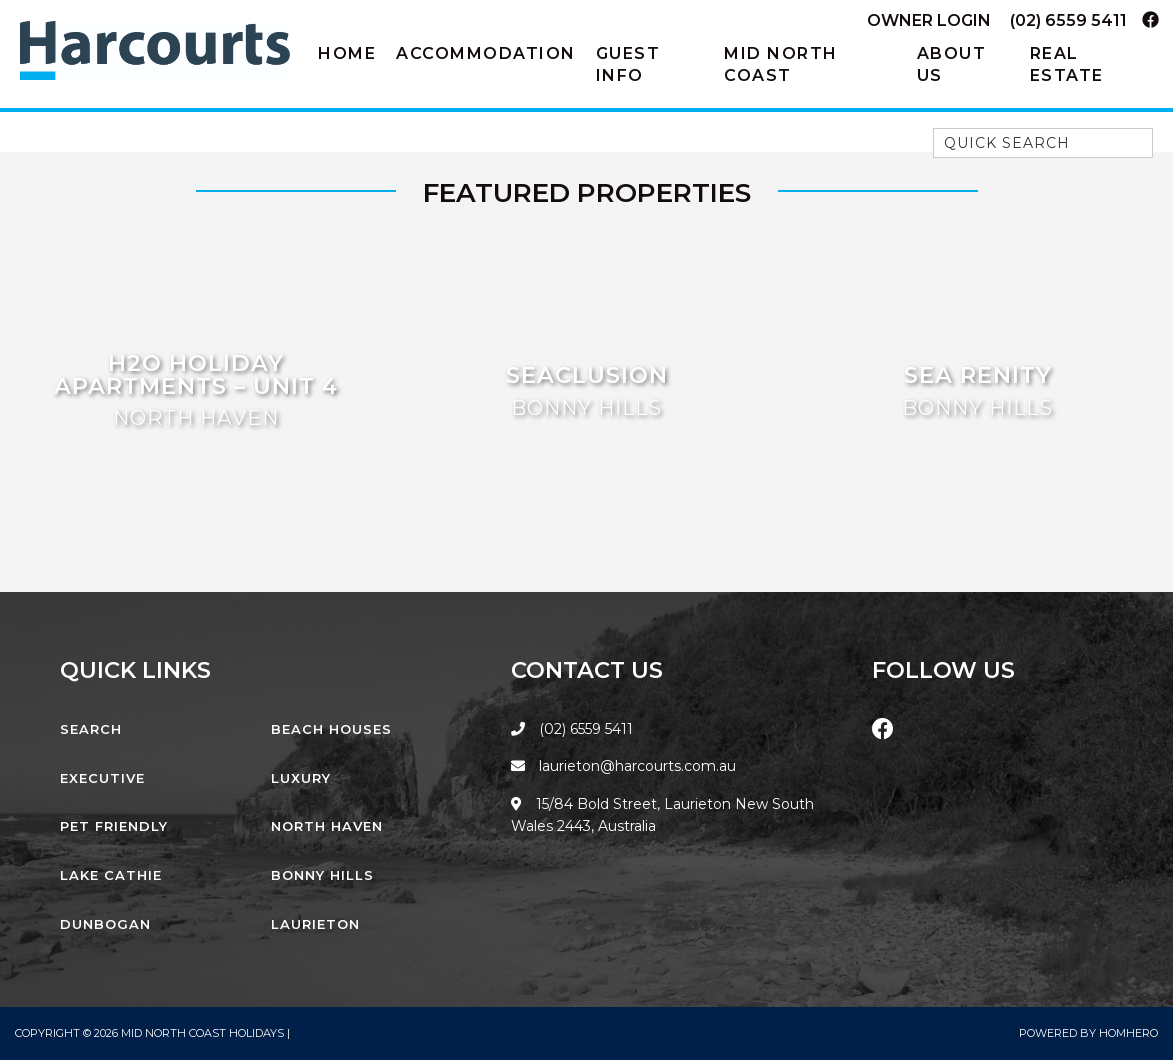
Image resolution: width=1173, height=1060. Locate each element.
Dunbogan (105, 924)
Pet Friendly (114, 826)
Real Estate (1067, 65)
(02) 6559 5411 (1068, 20)
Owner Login (929, 20)
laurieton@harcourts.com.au (623, 766)
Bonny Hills (322, 875)
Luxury (301, 778)
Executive (102, 778)
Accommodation (486, 53)
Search (91, 729)
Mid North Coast (781, 65)
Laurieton (315, 924)
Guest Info (628, 65)
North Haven (327, 826)
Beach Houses (331, 729)
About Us (952, 65)
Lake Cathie (111, 875)
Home (347, 53)
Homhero (1128, 1033)
